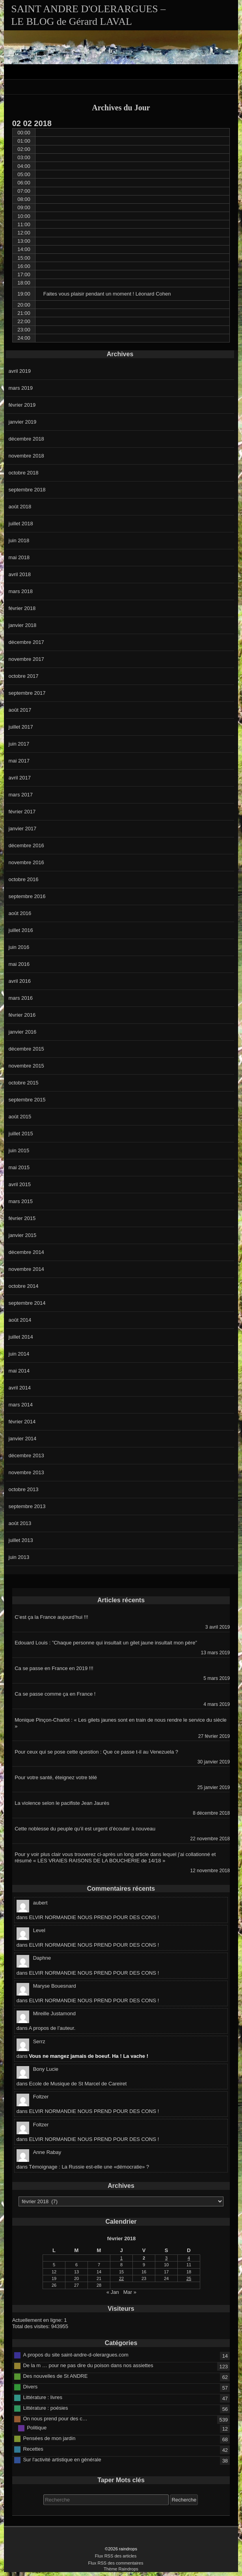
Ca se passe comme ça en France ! (55, 1694)
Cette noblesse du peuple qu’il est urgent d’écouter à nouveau (85, 1829)
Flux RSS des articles (116, 2556)
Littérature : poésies (45, 2408)
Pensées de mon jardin (49, 2438)
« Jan (112, 2292)
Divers (30, 2387)
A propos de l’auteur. (52, 2028)
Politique (37, 2428)
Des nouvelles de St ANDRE (55, 2376)
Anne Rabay (47, 2152)
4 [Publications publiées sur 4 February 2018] (189, 2258)
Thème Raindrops (121, 2569)
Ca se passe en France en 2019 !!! (54, 1668)
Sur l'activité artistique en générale (62, 2460)
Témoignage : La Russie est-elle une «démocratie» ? (89, 2167)
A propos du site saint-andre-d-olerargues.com (75, 2355)
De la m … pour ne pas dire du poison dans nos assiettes (88, 2365)
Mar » (129, 2292)
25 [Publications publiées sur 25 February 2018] (188, 2278)
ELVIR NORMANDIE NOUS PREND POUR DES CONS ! (94, 1917)
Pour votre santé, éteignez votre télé (56, 1777)
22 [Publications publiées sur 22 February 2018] (121, 2278)
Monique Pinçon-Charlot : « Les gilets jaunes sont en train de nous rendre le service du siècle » (121, 1723)
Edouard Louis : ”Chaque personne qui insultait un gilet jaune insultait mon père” (106, 1643)
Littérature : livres (42, 2397)
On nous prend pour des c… (55, 2419)
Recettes (33, 2449)
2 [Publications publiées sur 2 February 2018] (144, 2258)
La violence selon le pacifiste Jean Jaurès (62, 1803)
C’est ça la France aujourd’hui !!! (51, 1617)
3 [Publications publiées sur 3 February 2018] (166, 2258)
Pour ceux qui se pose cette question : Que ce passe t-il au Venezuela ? (96, 1752)
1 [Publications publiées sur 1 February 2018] (121, 2258)
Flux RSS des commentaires (115, 2563)
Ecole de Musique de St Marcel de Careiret (78, 2084)
